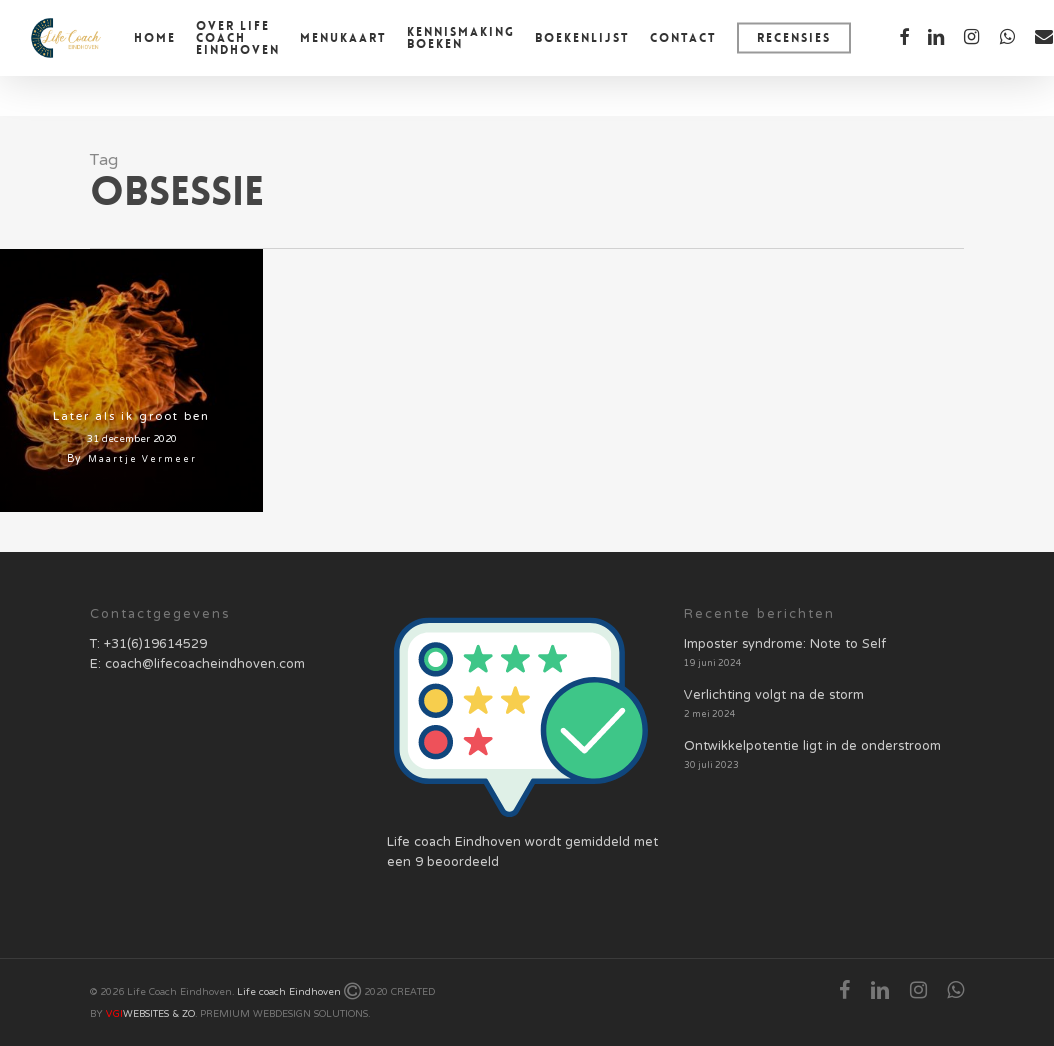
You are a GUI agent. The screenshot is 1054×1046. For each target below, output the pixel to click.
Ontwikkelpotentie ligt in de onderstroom (812, 747)
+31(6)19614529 (155, 645)
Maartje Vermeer (142, 459)
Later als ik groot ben (131, 417)
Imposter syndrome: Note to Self (785, 645)
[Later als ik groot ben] (131, 380)
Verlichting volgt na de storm (774, 696)
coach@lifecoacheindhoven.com (205, 665)
